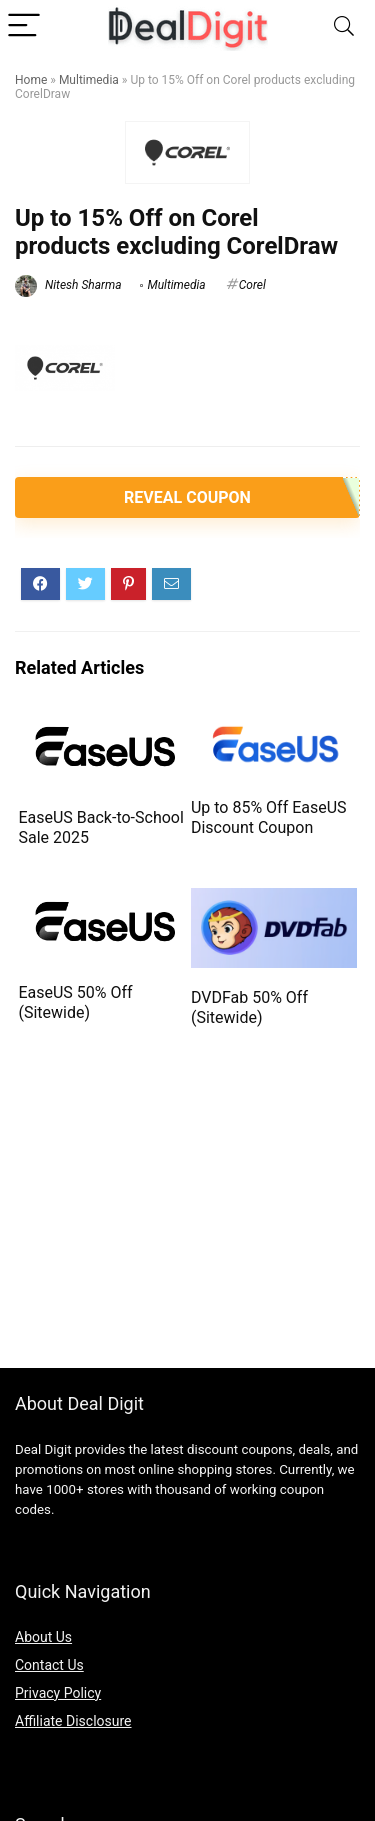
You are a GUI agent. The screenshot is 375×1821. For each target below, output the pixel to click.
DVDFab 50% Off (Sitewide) (249, 1007)
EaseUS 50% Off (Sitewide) (75, 1002)
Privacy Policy (58, 1693)
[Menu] (24, 26)
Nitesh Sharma (68, 285)
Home (31, 80)
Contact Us (49, 1665)
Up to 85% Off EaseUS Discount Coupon (269, 817)
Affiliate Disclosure (73, 1721)
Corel (252, 285)
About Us (43, 1637)
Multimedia (89, 80)
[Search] (344, 26)
